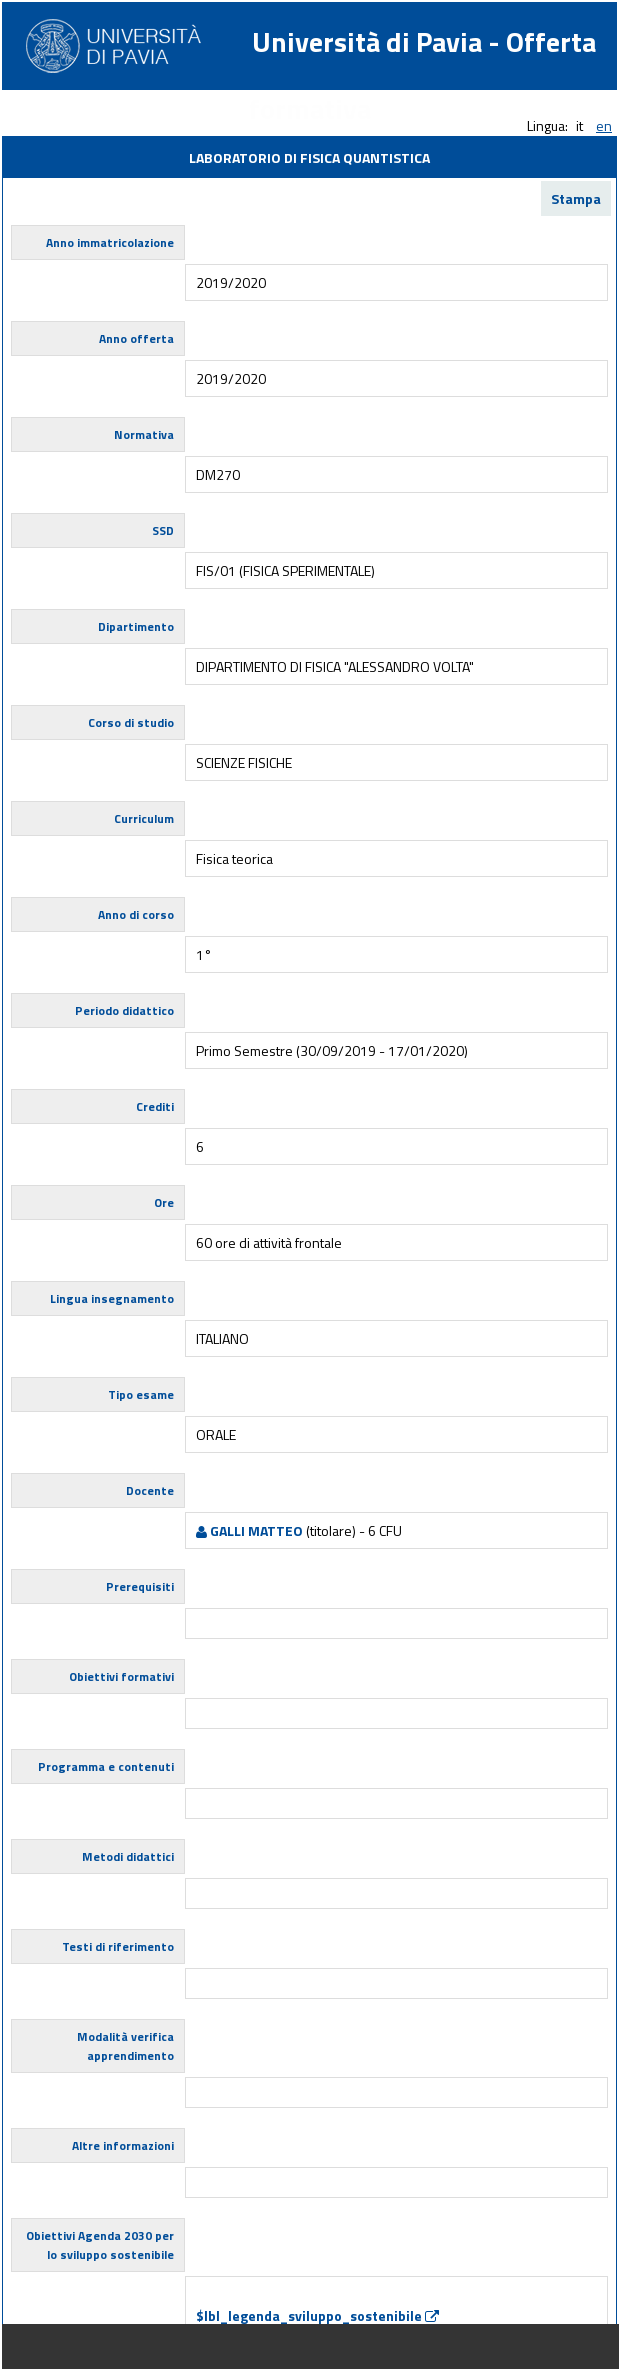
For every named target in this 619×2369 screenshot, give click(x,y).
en (604, 125)
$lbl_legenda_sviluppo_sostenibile (317, 2315)
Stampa (576, 198)
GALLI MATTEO (249, 1530)
